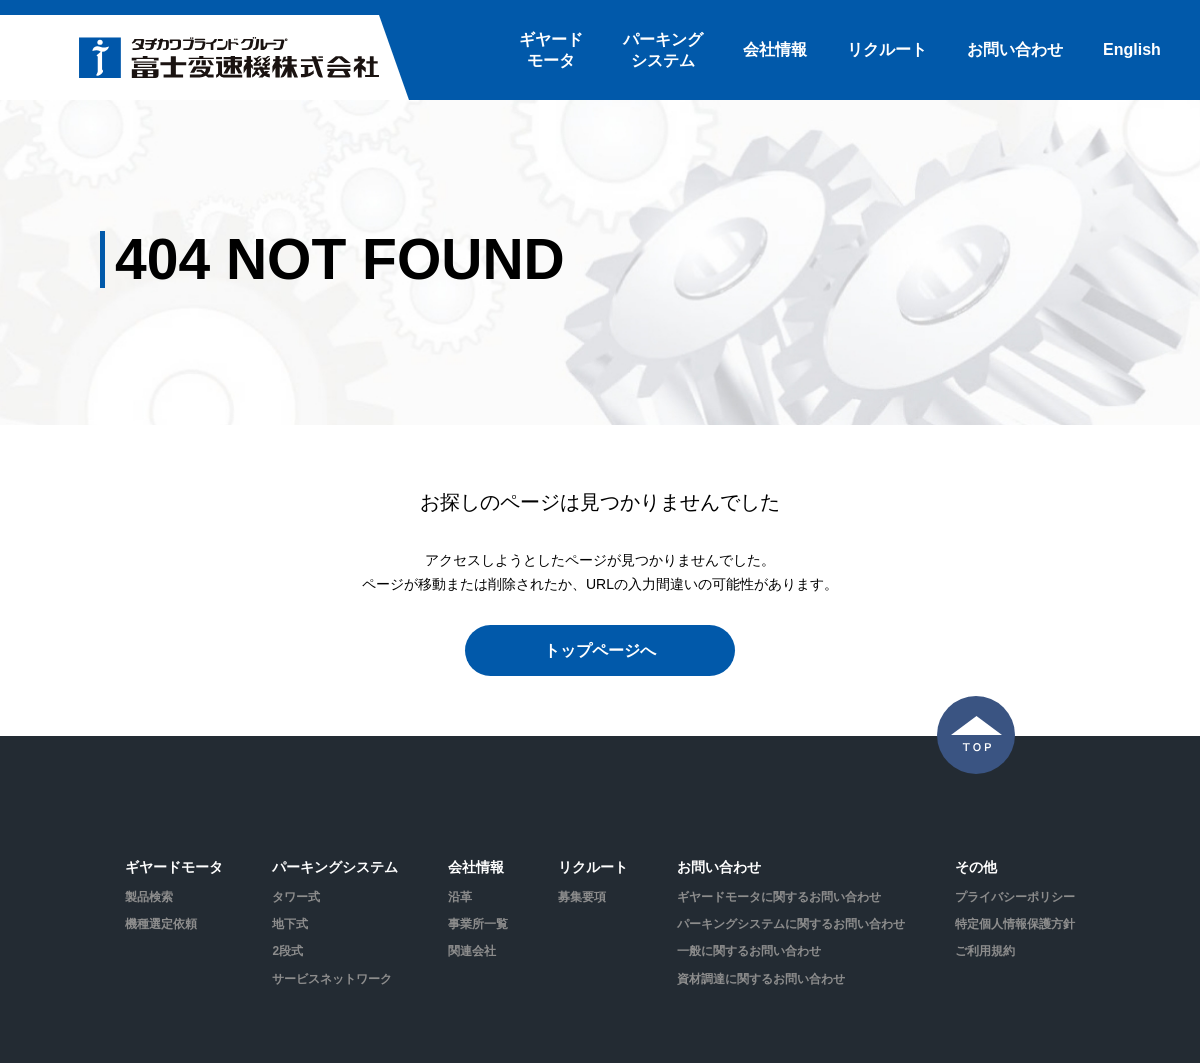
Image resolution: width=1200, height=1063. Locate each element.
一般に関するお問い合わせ (749, 951)
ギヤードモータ (551, 50)
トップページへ (600, 650)
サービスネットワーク (332, 979)
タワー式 (296, 897)
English (1132, 49)
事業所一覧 (478, 924)
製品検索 (149, 897)
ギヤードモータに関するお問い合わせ (779, 897)
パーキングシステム (663, 50)
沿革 (460, 897)
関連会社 (472, 951)
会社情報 (775, 49)
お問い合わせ (1015, 49)
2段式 (287, 951)
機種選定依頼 (161, 924)
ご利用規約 (985, 951)
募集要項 (582, 897)
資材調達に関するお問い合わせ (761, 979)
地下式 (290, 924)
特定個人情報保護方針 (1015, 924)
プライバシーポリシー (1015, 897)
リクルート (887, 49)
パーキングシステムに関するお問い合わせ (791, 924)
